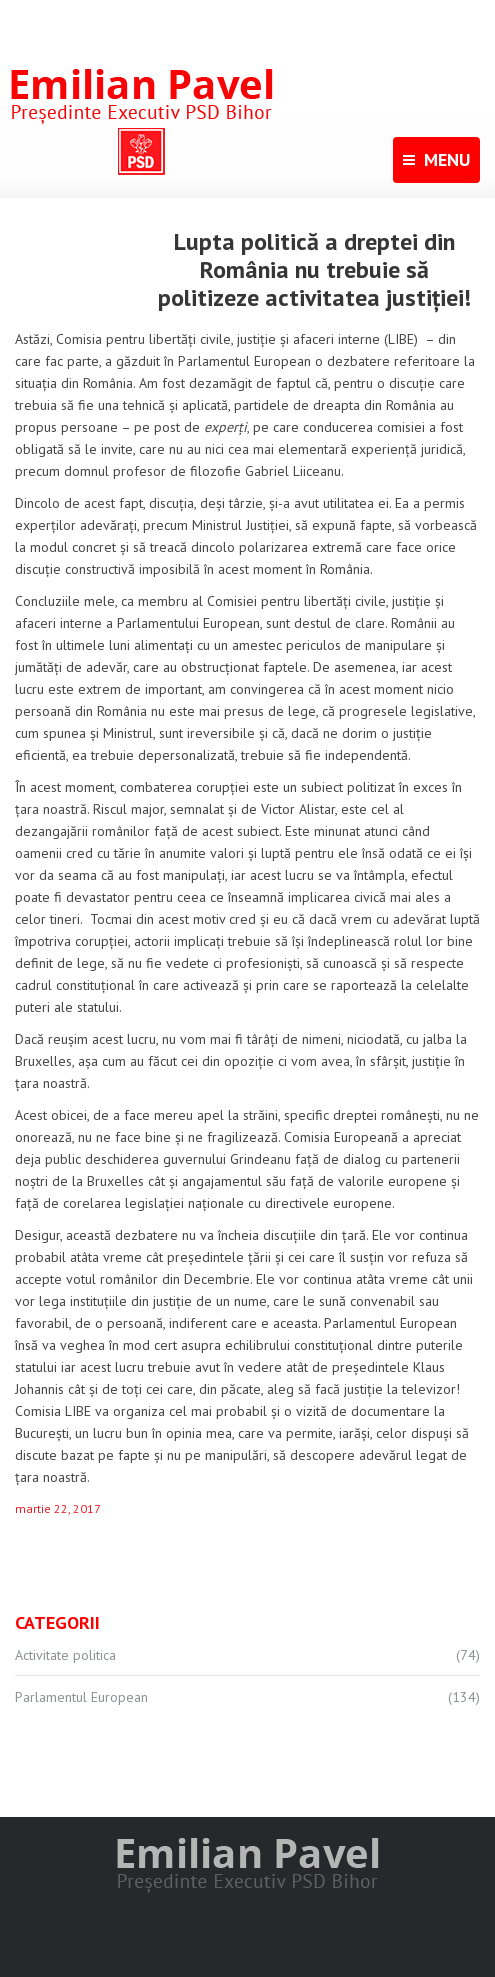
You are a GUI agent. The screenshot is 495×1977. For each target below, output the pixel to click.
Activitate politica (65, 1655)
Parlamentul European (81, 1697)
